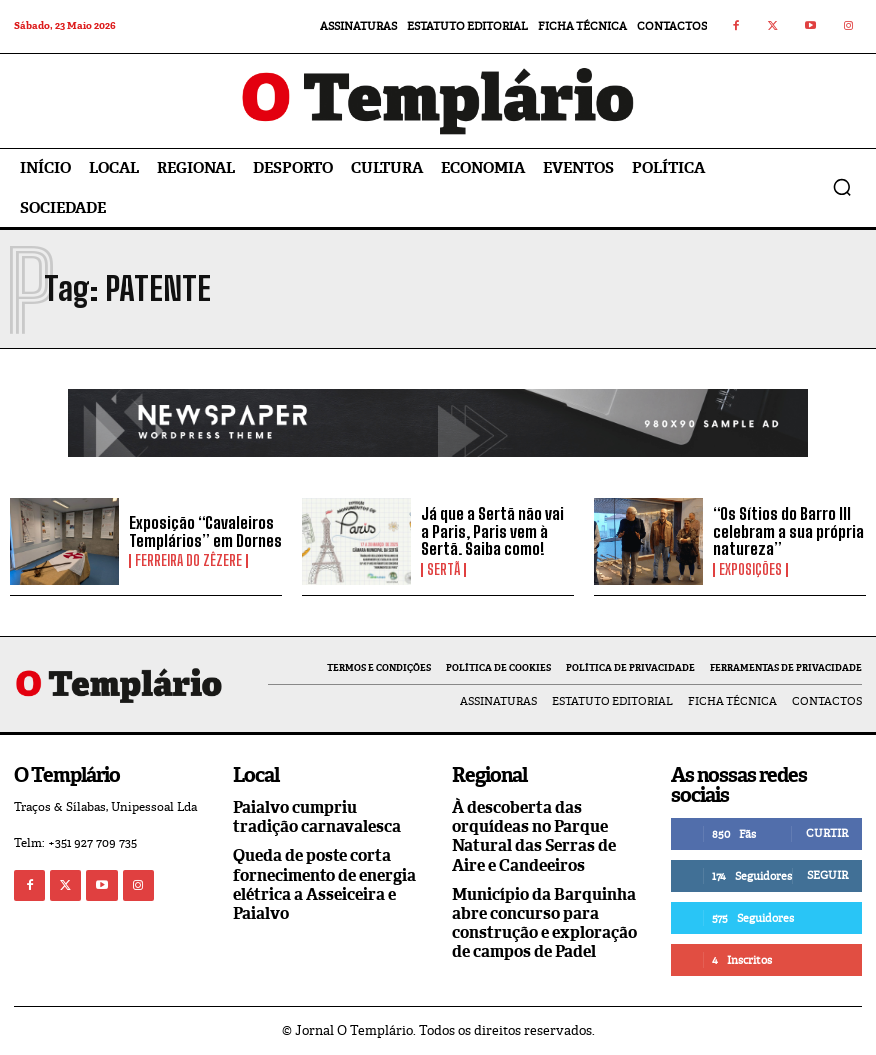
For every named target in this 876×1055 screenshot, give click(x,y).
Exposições (750, 570)
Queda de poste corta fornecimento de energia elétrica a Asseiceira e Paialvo (324, 884)
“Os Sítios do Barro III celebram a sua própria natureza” (788, 531)
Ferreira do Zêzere (188, 561)
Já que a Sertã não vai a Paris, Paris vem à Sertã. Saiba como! (492, 531)
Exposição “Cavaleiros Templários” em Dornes (205, 531)
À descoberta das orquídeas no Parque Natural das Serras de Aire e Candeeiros (534, 836)
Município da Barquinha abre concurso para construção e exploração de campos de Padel (544, 923)
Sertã (443, 570)
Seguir (827, 875)
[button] (842, 187)
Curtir (827, 833)
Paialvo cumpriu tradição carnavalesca (317, 817)
